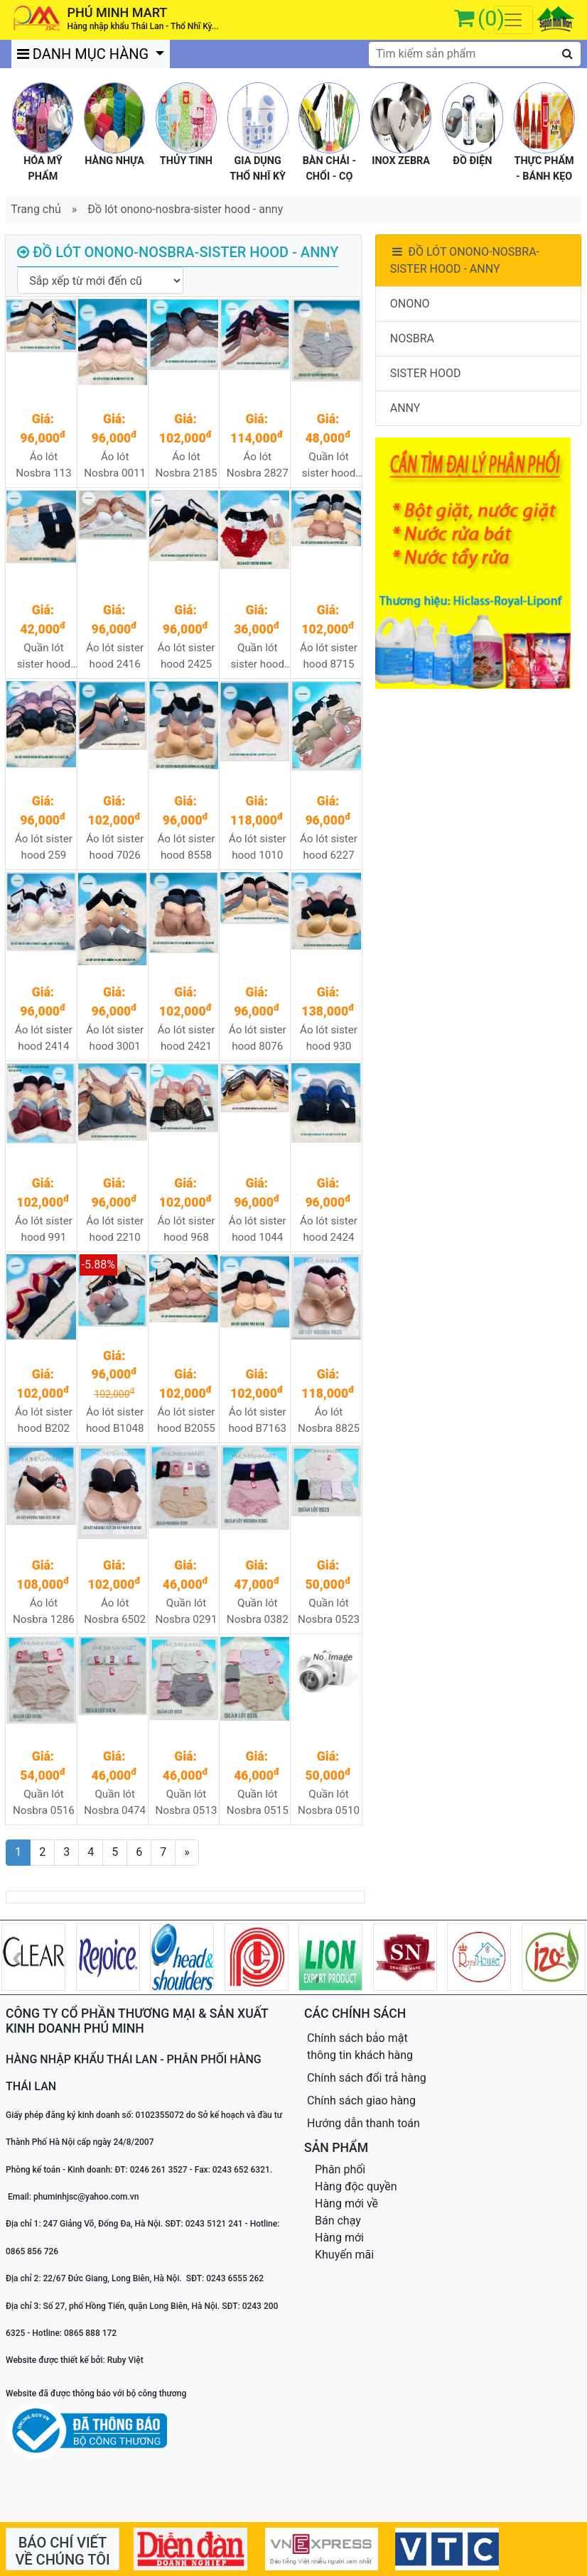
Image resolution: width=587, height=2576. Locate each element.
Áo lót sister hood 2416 (115, 655)
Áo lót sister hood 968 (186, 1229)
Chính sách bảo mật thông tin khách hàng (360, 2046)
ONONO (410, 303)
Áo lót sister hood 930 (328, 1038)
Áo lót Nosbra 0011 (115, 464)
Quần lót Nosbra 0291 (186, 1611)
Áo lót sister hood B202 (43, 1420)
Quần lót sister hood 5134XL (329, 465)
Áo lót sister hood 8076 (257, 1038)
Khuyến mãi (344, 2254)
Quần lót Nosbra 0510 (329, 1802)
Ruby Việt (125, 2360)
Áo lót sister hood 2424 (328, 1229)
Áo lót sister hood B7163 (257, 1420)
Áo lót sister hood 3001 (115, 1038)
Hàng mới (339, 2237)
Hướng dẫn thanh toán (363, 2123)
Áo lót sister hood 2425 (186, 655)
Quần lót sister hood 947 (257, 656)
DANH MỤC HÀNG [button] (84, 54)
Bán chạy (338, 2220)
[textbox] (474, 54)
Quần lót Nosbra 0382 (258, 1611)
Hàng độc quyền (356, 2186)
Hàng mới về (346, 2203)
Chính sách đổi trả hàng (366, 2078)
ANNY (405, 408)
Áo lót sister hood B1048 (115, 1420)
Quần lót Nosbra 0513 (186, 1802)
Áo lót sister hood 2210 (115, 1229)
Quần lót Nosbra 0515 (258, 1802)
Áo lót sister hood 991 (43, 1229)
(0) (491, 18)
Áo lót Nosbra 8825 (329, 1420)
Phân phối (340, 2169)
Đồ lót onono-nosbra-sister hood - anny (185, 209)
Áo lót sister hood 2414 (43, 1038)
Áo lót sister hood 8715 (328, 655)
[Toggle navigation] (513, 20)
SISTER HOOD (425, 373)
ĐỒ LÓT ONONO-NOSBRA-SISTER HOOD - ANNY (464, 260)
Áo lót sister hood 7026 (115, 847)
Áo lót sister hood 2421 (186, 1038)
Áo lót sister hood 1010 (257, 847)
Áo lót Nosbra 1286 (44, 1611)
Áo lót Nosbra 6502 (115, 1611)
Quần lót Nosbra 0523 (329, 1611)
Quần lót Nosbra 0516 (44, 1802)
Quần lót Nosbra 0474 (115, 1802)
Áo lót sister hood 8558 (186, 847)
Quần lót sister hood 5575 (44, 656)
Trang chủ (36, 209)
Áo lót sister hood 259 (43, 847)
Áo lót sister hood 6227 (328, 847)
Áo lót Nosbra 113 (43, 464)
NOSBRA (412, 338)
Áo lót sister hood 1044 (257, 1229)
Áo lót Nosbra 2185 (186, 464)
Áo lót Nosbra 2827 (258, 464)
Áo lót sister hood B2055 (186, 1420)
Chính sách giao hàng (361, 2100)
